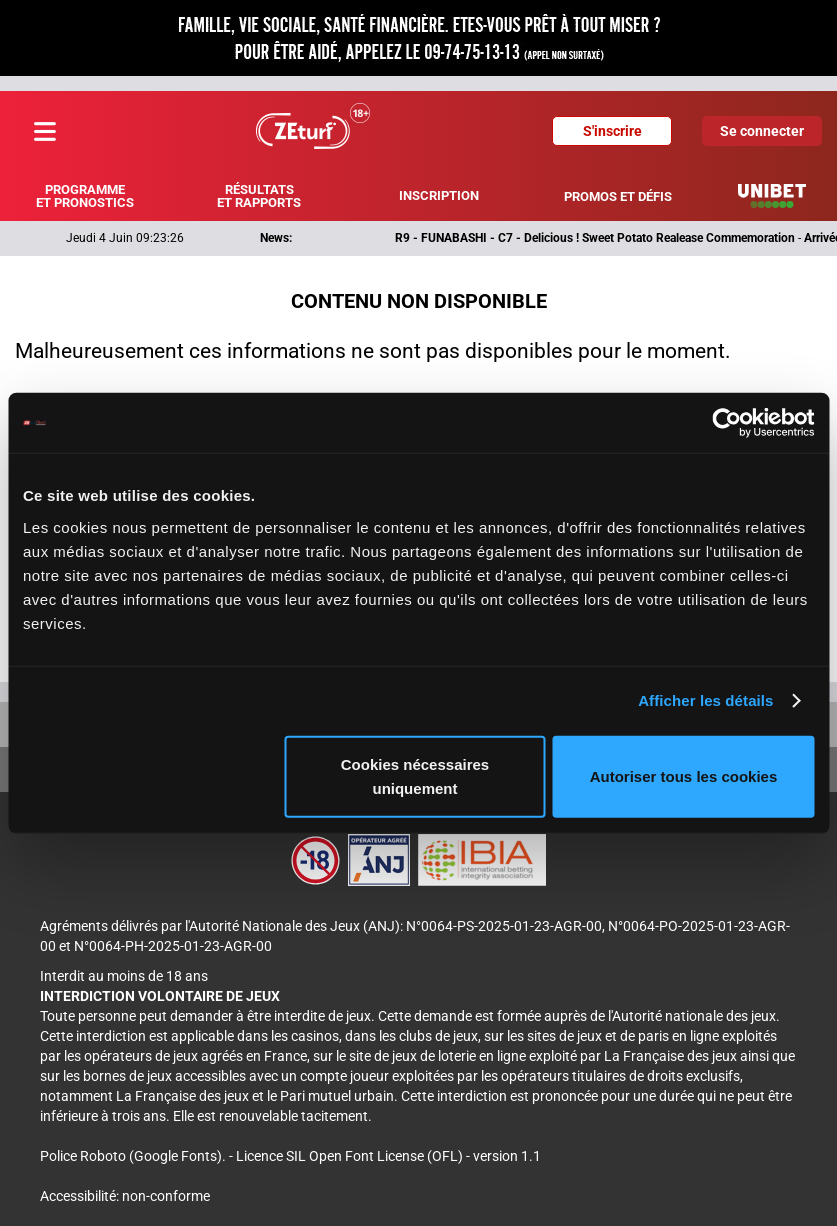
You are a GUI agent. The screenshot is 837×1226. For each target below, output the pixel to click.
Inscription (439, 195)
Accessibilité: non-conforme (125, 1196)
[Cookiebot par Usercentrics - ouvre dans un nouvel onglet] (726, 423)
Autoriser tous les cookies (684, 775)
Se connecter (762, 131)
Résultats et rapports (259, 196)
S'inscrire (612, 131)
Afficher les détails (705, 700)
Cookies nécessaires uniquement (415, 775)
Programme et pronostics (85, 196)
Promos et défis (618, 196)
